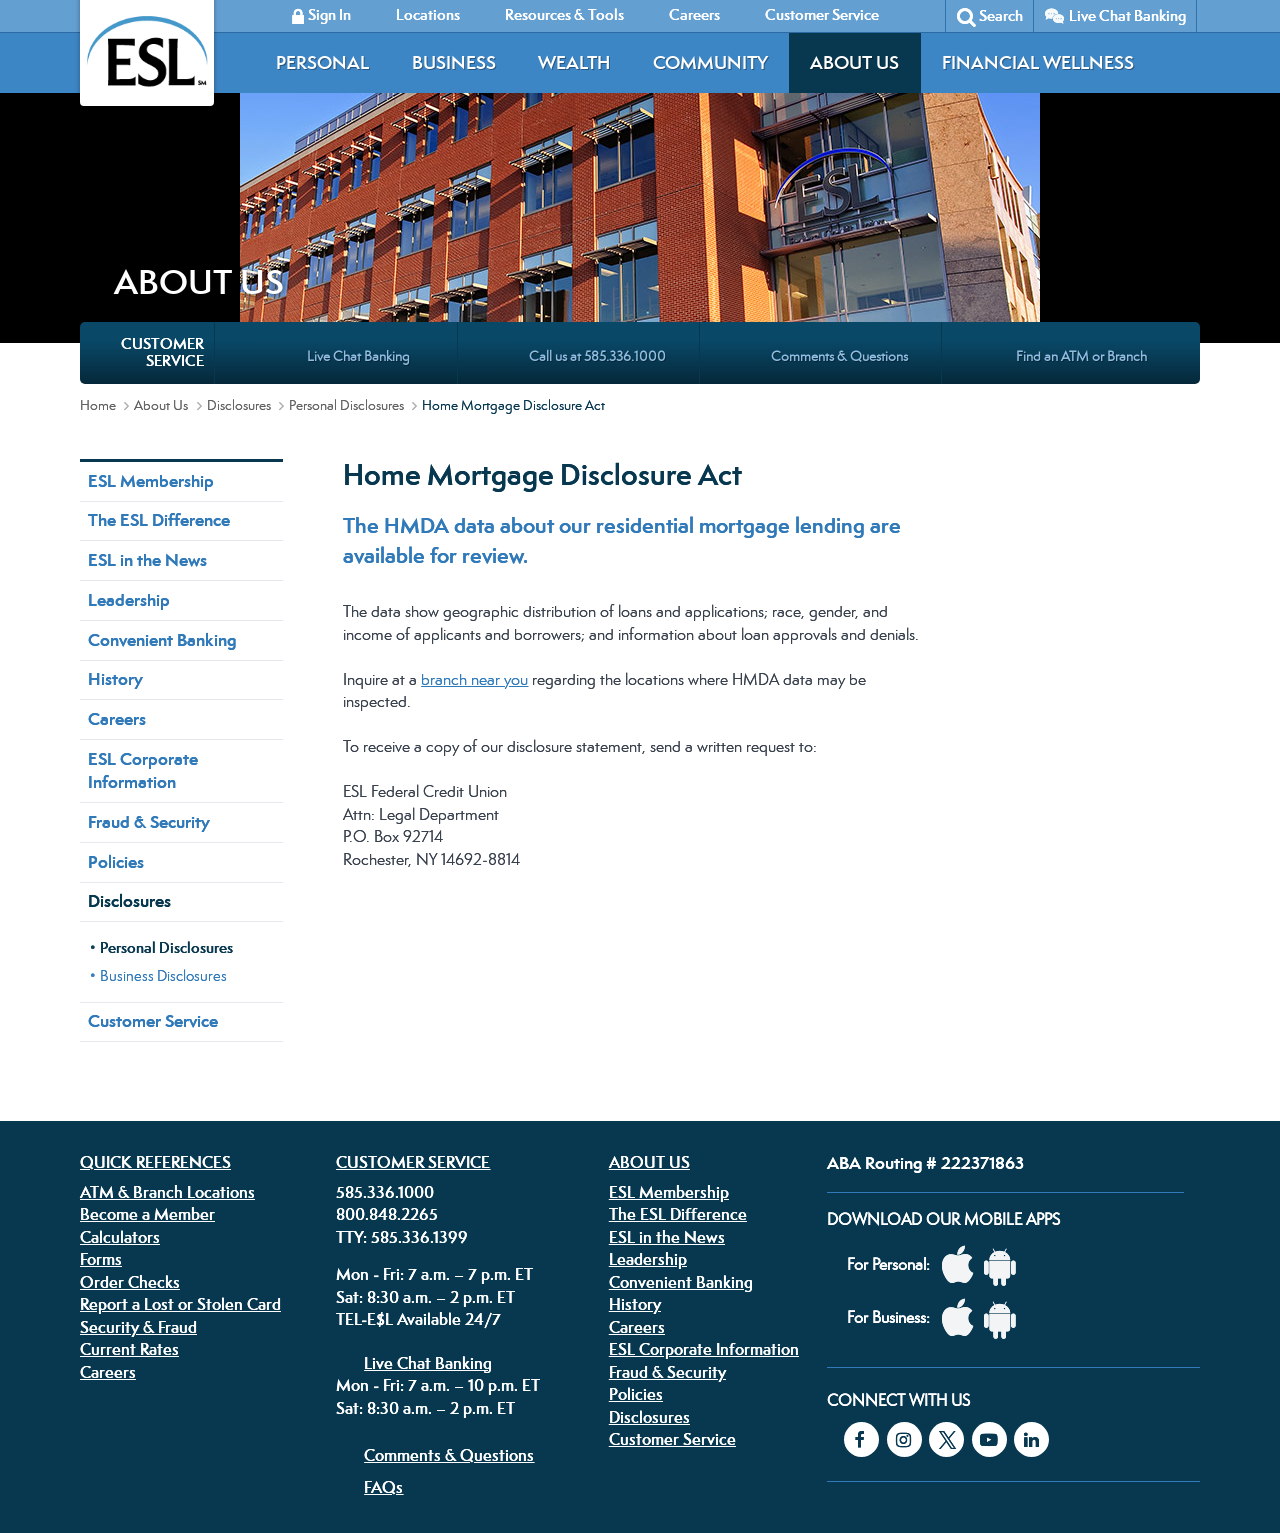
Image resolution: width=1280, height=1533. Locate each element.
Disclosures (239, 230)
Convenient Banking (162, 465)
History (115, 504)
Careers (117, 544)
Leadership (129, 425)
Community (710, 62)
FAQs (383, 1312)
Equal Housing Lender (983, 1419)
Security (548, 1405)
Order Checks (130, 1107)
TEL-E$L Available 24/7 (418, 1144)
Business (454, 62)
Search (1001, 15)
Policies (116, 687)
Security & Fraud (138, 1152)
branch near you (474, 504)
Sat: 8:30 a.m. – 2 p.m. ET (425, 1122)
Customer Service (153, 846)
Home (98, 230)
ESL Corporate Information (143, 595)
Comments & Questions (449, 1280)
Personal (322, 62)
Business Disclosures (163, 800)
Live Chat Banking (1127, 15)
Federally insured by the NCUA (933, 1471)
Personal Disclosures (346, 230)
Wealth (574, 62)
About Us (854, 62)
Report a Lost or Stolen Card (180, 1129)
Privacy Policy (394, 1405)
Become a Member (147, 1039)
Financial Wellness (1038, 62)
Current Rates (129, 1174)
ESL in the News (147, 385)
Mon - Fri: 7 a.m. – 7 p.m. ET (434, 1099)
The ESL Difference (159, 345)
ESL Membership (151, 306)
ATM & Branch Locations (167, 1017)
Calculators (120, 1062)
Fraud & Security (149, 647)
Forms (101, 1084)
